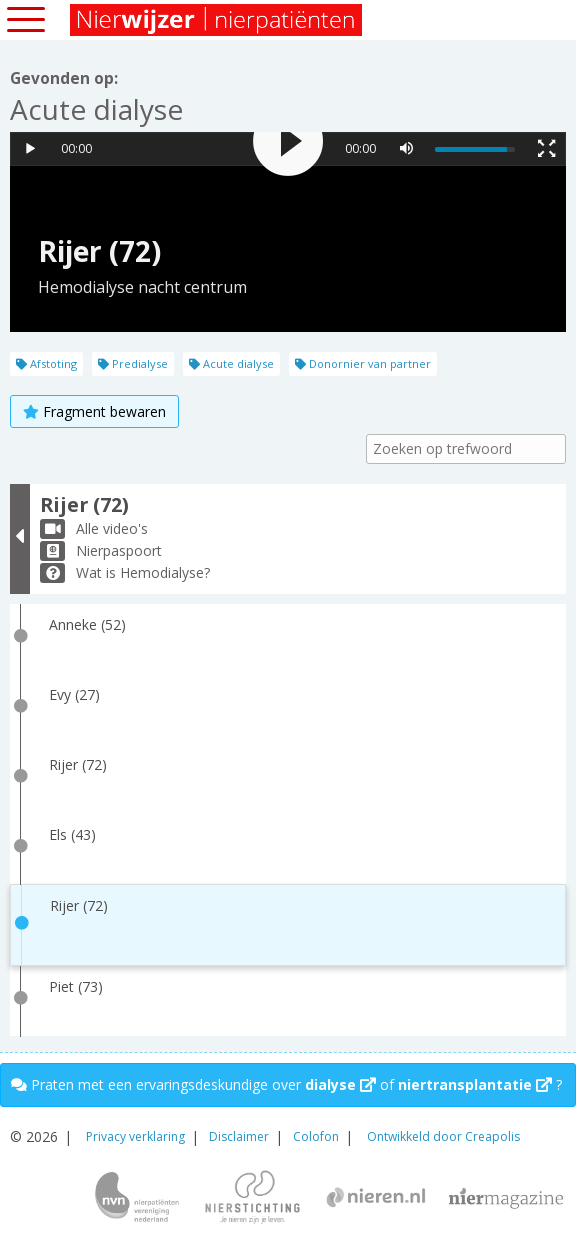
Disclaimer (239, 1136)
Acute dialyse (231, 363)
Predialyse (133, 363)
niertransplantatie (475, 1084)
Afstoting (46, 363)
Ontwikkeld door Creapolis (443, 1136)
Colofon (316, 1136)
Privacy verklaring (135, 1136)
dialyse (340, 1084)
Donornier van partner (363, 363)
